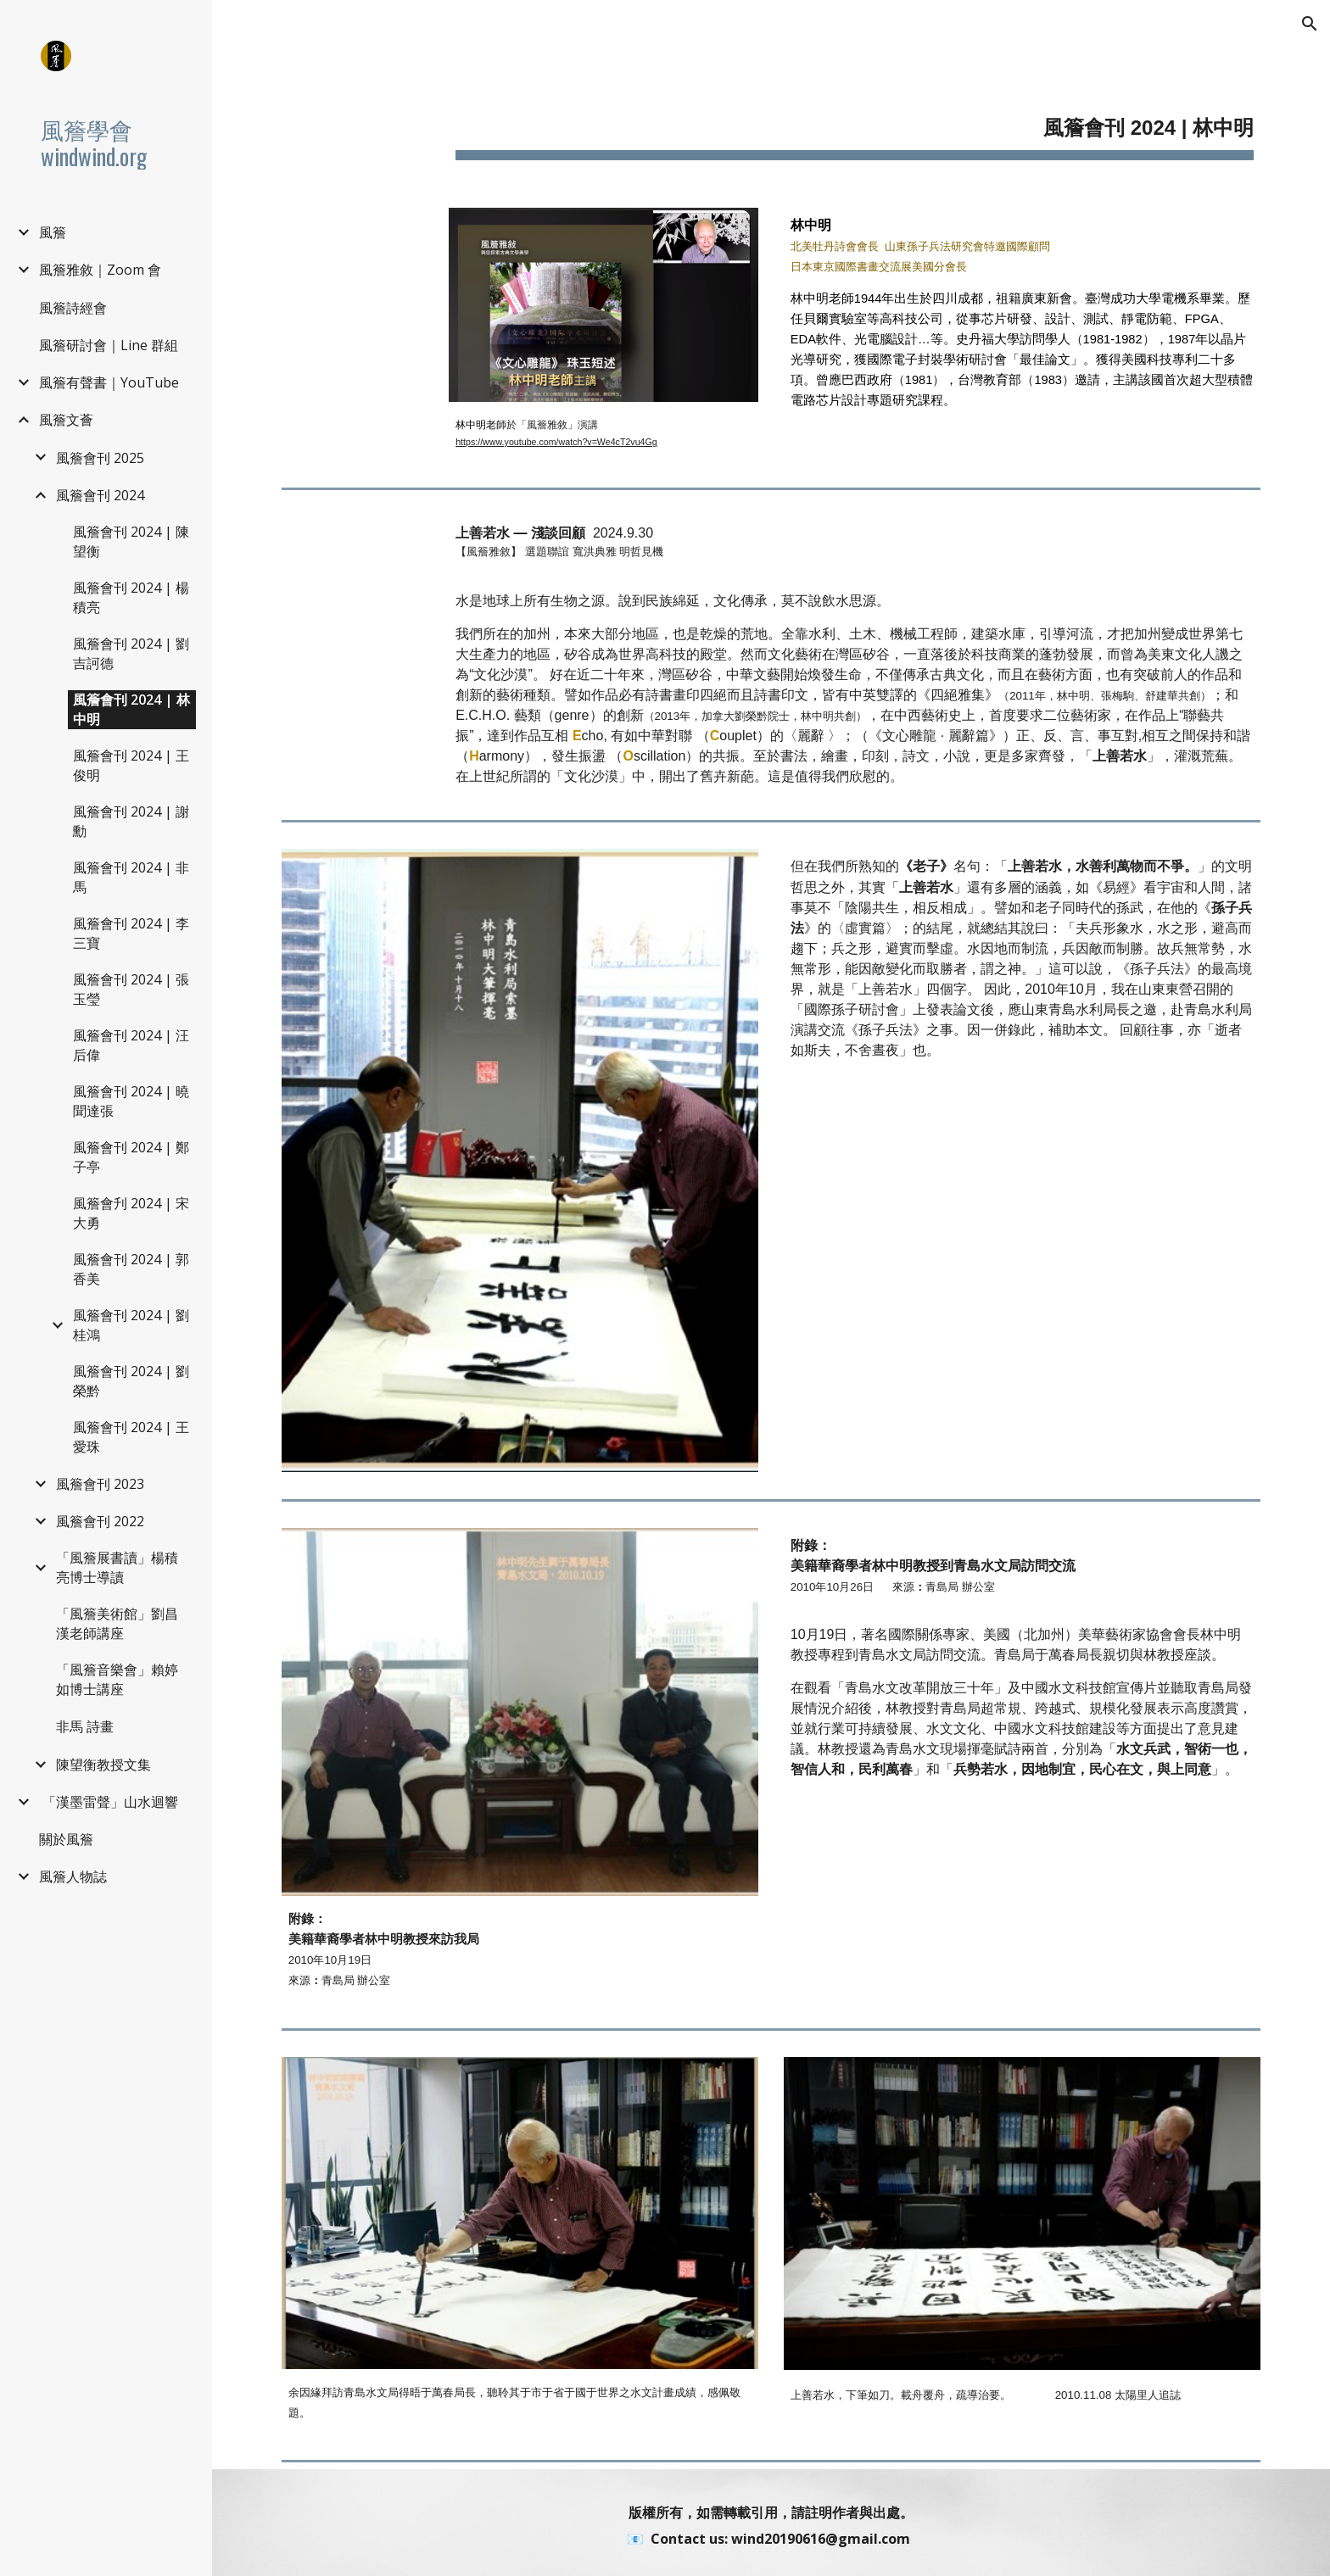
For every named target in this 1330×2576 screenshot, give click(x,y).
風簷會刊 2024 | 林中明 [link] (131, 709)
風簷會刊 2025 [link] (100, 458)
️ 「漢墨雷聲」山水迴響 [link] (108, 1802)
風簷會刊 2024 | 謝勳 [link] (131, 821)
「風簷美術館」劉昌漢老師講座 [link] (117, 1623)
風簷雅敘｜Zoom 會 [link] (100, 269)
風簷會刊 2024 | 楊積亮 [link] (131, 597)
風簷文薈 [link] (66, 419)
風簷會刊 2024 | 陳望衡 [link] (131, 541)
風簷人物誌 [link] (73, 1876)
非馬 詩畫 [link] (85, 1726)
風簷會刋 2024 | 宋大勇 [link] (131, 1213)
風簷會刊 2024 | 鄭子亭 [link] (131, 1157)
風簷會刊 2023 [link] (100, 1484)
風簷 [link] (52, 232)
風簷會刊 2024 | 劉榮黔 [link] (131, 1381)
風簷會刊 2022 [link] (100, 1521)
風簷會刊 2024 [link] (100, 495)
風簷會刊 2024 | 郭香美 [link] (131, 1269)
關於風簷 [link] (66, 1839)
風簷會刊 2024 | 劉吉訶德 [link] (131, 653)
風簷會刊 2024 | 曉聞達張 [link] (131, 1101)
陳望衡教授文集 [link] (103, 1764)
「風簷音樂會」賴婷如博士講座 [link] (117, 1679)
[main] (854, 119)
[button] (1309, 23)
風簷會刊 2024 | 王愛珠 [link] (131, 1437)
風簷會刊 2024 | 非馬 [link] (131, 877)
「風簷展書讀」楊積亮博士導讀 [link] (117, 1567)
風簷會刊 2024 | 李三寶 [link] (131, 933)
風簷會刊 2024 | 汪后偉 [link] (131, 1045)
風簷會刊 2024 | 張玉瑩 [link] (131, 989)
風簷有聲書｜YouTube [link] (109, 382)
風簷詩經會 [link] (73, 307)
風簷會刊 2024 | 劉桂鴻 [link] (131, 1325)
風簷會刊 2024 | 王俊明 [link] (131, 765)
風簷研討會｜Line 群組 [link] (108, 345)
